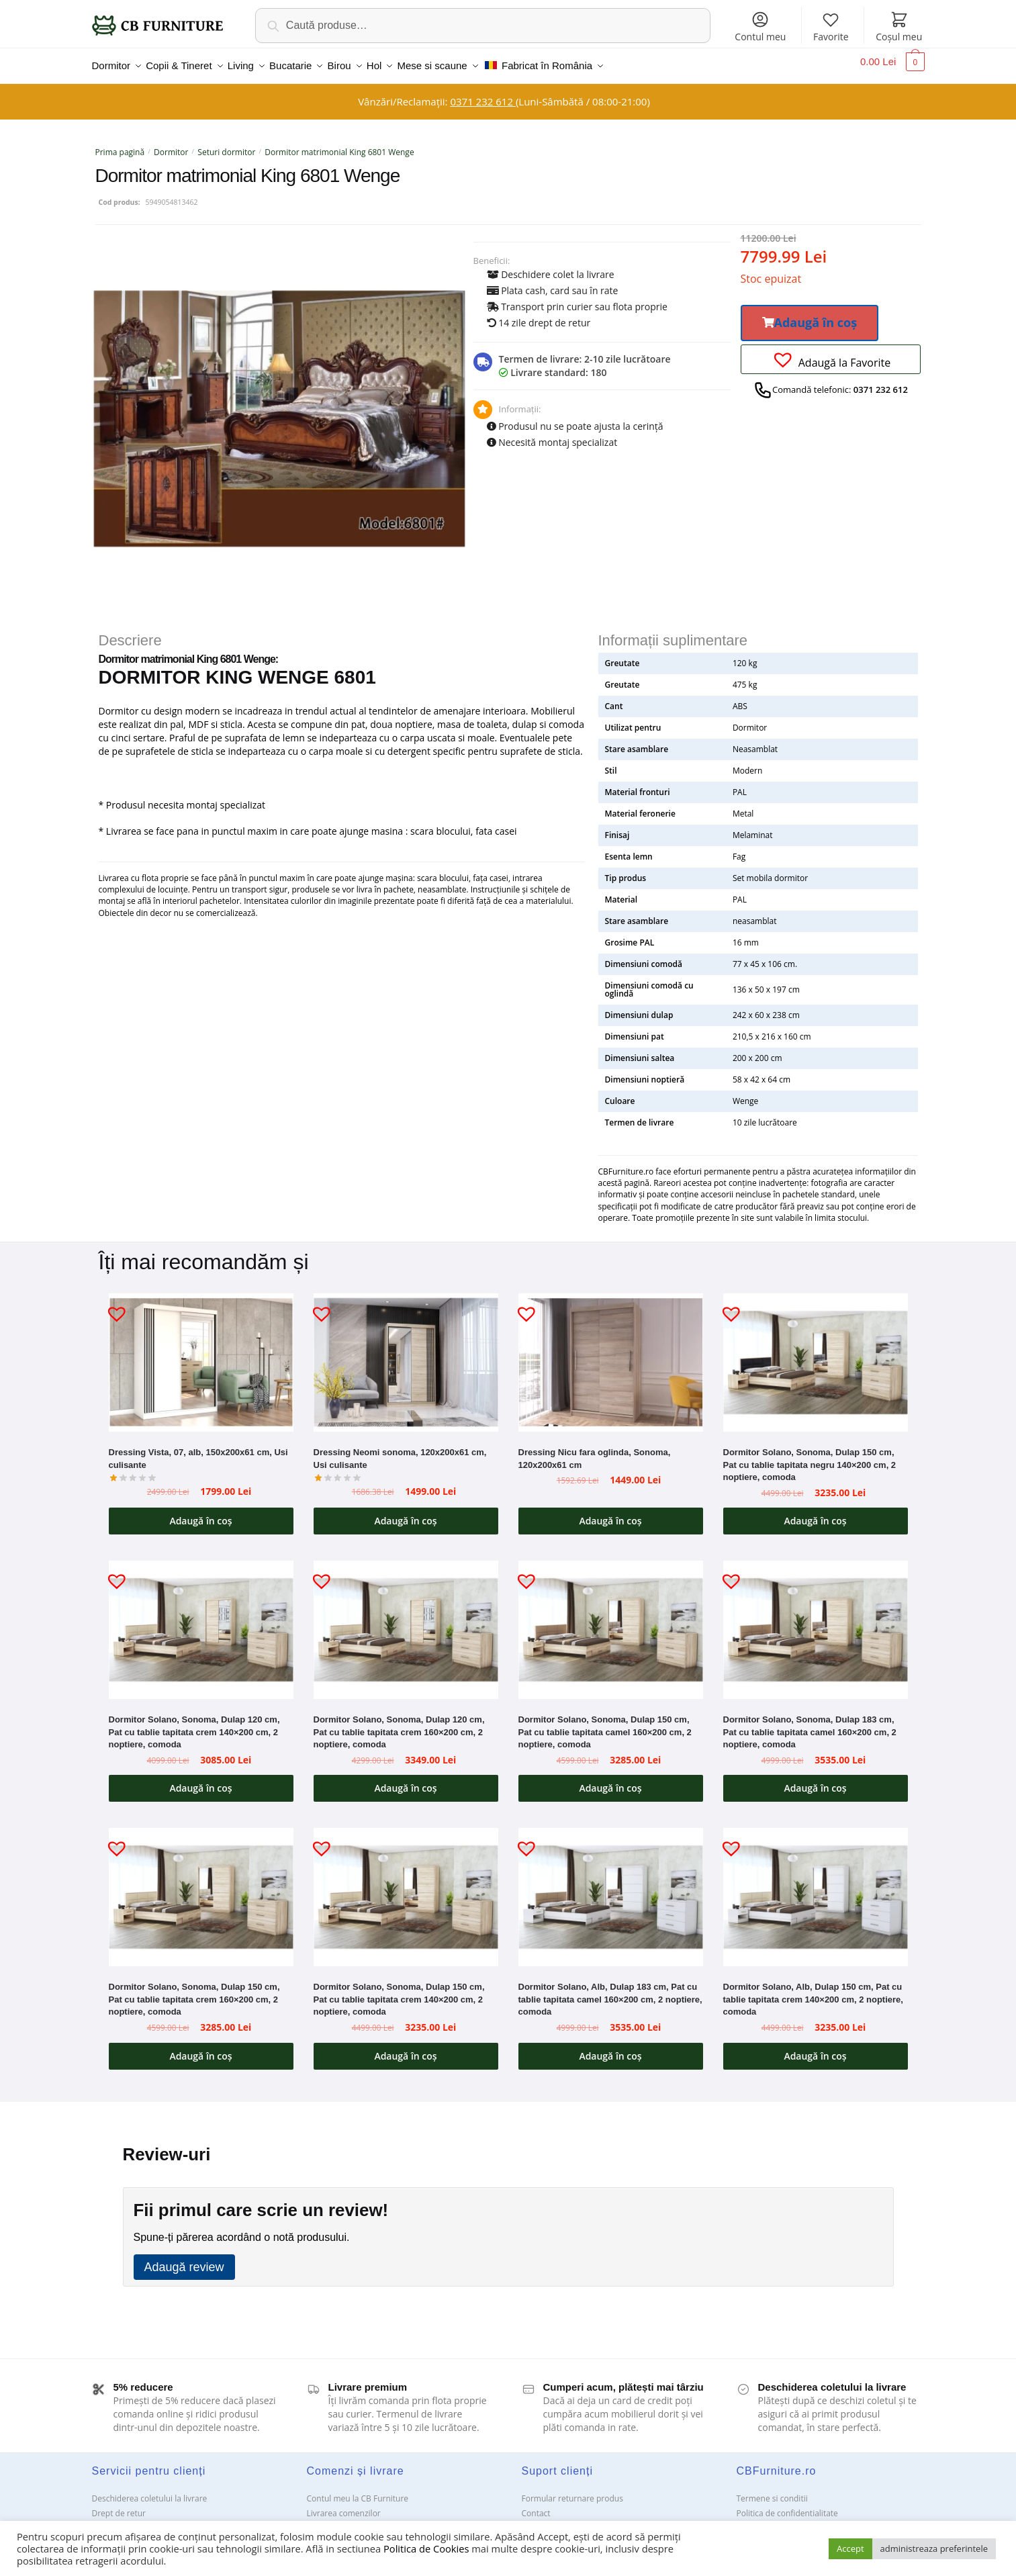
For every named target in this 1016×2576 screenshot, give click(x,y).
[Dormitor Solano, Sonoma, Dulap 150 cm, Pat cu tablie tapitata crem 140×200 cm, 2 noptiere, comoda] (406, 1889)
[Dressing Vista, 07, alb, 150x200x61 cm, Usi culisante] (201, 1354)
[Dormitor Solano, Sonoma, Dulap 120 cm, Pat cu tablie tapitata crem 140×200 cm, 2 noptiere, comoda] (201, 1622)
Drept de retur (119, 2505)
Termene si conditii (772, 2490)
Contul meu (760, 26)
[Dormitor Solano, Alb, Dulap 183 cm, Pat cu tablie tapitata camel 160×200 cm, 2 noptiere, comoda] (610, 1889)
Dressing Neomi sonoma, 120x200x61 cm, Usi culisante (400, 1450)
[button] (810, 315)
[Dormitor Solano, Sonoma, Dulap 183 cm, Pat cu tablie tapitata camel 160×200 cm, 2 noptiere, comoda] (815, 1622)
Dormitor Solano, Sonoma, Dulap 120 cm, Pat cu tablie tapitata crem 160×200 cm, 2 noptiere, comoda (399, 1723)
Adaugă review (184, 2259)
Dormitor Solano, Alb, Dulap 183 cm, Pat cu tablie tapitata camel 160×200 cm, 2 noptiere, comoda (610, 1991)
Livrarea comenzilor (344, 2505)
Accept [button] (850, 2548)
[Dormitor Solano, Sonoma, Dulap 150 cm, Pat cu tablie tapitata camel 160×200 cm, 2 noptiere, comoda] (610, 1622)
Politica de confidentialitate (787, 2505)
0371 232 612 (482, 93)
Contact (536, 2505)
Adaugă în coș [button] (200, 1512)
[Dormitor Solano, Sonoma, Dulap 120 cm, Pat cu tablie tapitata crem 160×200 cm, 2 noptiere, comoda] (406, 1622)
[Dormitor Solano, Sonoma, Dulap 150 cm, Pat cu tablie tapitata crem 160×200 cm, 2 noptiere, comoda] (201, 1889)
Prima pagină (120, 144)
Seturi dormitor (226, 144)
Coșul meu (899, 26)
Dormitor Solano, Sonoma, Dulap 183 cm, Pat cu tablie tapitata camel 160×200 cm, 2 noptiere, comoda (809, 1723)
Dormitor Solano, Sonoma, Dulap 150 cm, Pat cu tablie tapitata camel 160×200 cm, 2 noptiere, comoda (605, 1723)
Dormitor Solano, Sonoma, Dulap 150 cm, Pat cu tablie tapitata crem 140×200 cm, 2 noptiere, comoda (399, 1991)
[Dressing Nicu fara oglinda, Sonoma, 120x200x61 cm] (610, 1354)
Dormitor (171, 144)
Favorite (831, 26)
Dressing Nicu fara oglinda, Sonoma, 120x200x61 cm (594, 1450)
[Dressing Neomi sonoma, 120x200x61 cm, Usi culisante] (406, 1354)
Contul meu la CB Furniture (358, 2490)
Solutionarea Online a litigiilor (792, 2520)
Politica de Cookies (426, 2548)
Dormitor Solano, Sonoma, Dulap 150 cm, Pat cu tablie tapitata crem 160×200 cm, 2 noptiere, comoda (194, 1991)
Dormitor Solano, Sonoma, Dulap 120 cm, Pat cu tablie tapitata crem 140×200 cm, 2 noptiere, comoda (194, 1723)
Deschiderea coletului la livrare (149, 2490)
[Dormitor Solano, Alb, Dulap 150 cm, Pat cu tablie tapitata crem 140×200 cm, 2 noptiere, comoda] (815, 1889)
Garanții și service (125, 2520)
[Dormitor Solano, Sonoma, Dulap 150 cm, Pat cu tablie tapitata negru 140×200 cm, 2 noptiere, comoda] (815, 1354)
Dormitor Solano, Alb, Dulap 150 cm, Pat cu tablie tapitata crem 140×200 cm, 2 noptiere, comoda (813, 1991)
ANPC (532, 2520)
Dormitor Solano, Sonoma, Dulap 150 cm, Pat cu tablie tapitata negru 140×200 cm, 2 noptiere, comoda (809, 1456)
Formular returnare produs (572, 2490)
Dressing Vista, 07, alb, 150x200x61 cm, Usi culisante (198, 1450)
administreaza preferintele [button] (934, 2548)
